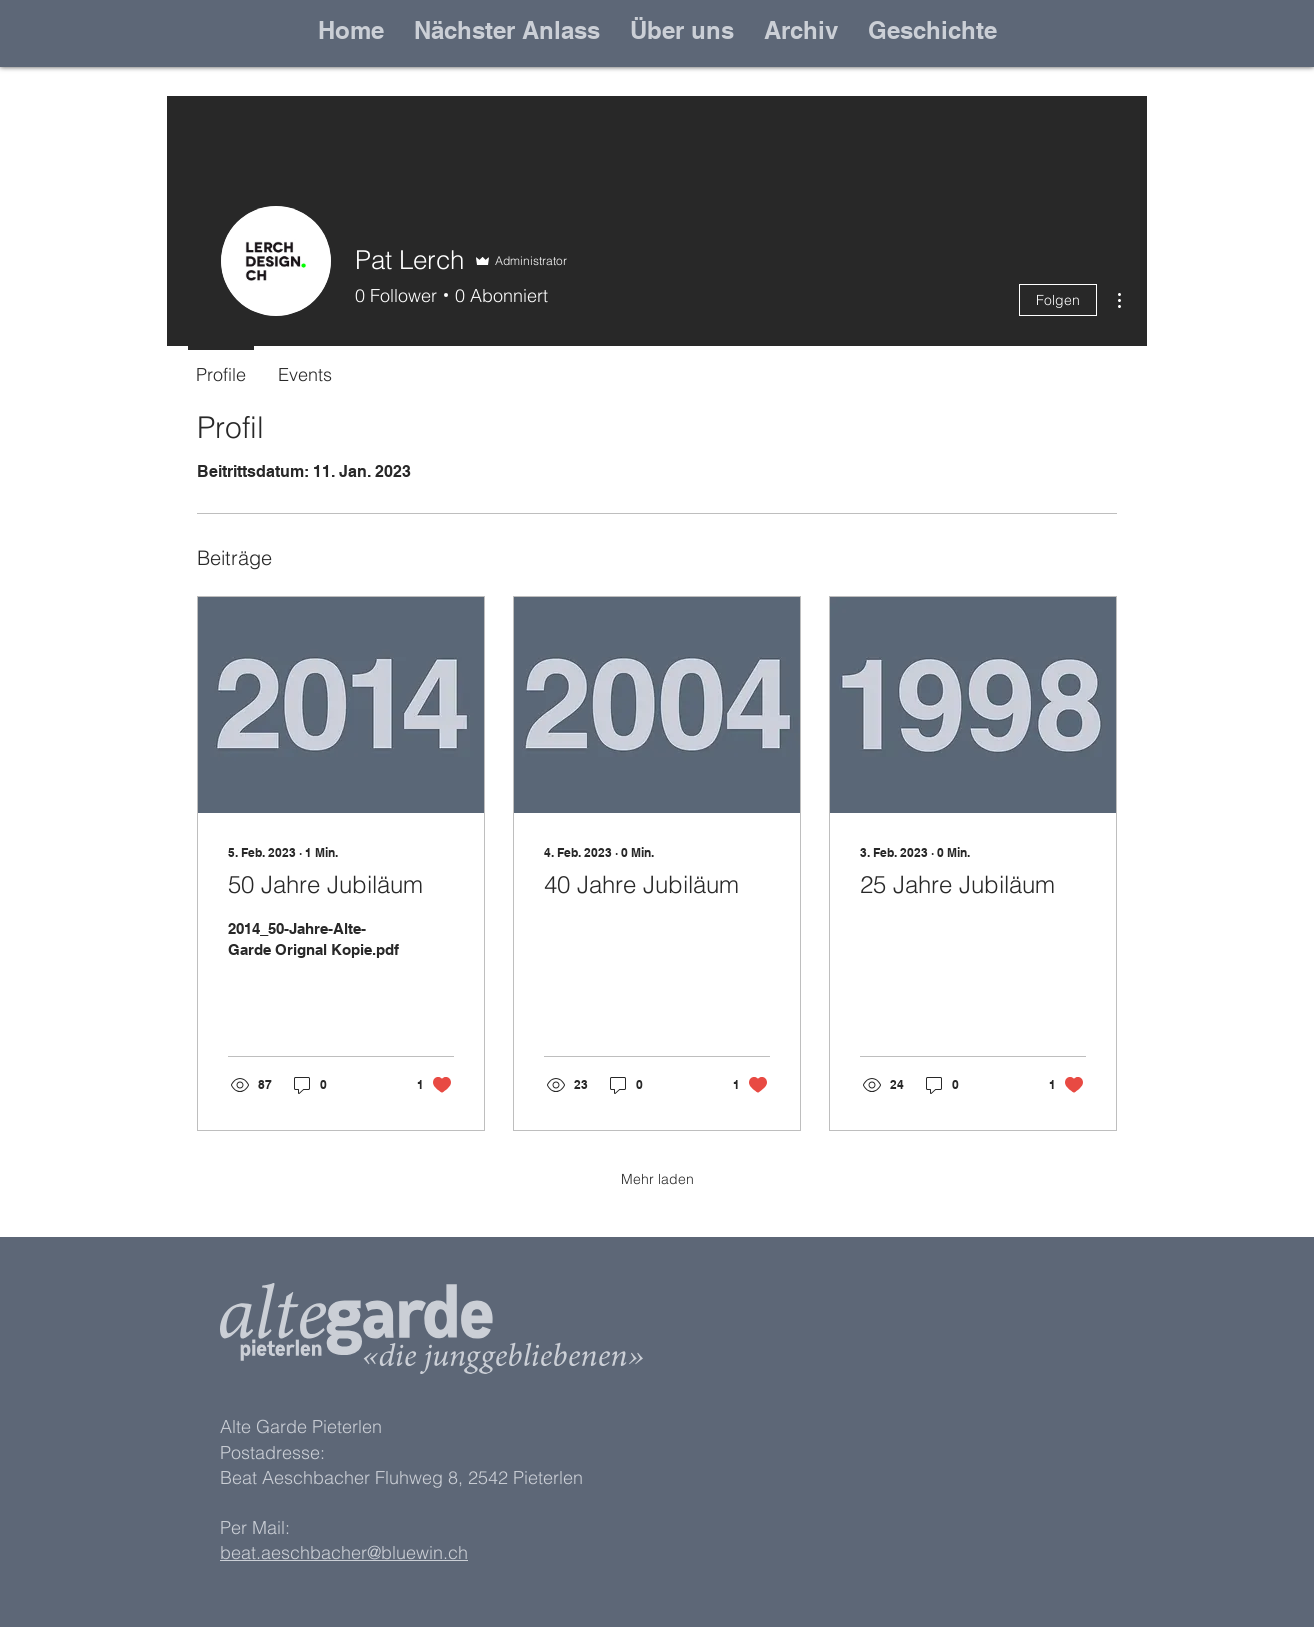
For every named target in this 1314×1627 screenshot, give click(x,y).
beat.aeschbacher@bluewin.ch (344, 1552)
